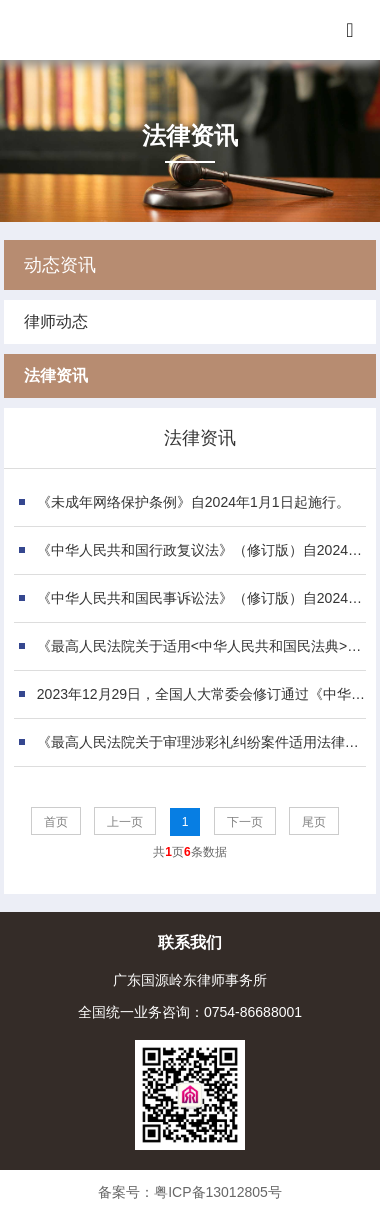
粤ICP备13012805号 (218, 1192)
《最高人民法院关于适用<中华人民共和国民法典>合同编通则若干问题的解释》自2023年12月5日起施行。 (204, 646)
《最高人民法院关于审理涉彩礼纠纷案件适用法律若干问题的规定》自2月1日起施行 (204, 742)
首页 (56, 822)
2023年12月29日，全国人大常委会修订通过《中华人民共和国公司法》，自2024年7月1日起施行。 (204, 694)
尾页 (314, 822)
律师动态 (56, 321)
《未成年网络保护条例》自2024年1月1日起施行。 (193, 502)
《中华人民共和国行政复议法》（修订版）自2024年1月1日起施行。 (204, 550)
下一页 (245, 822)
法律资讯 (56, 375)
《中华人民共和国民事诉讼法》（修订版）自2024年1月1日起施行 (204, 598)
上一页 (125, 822)
